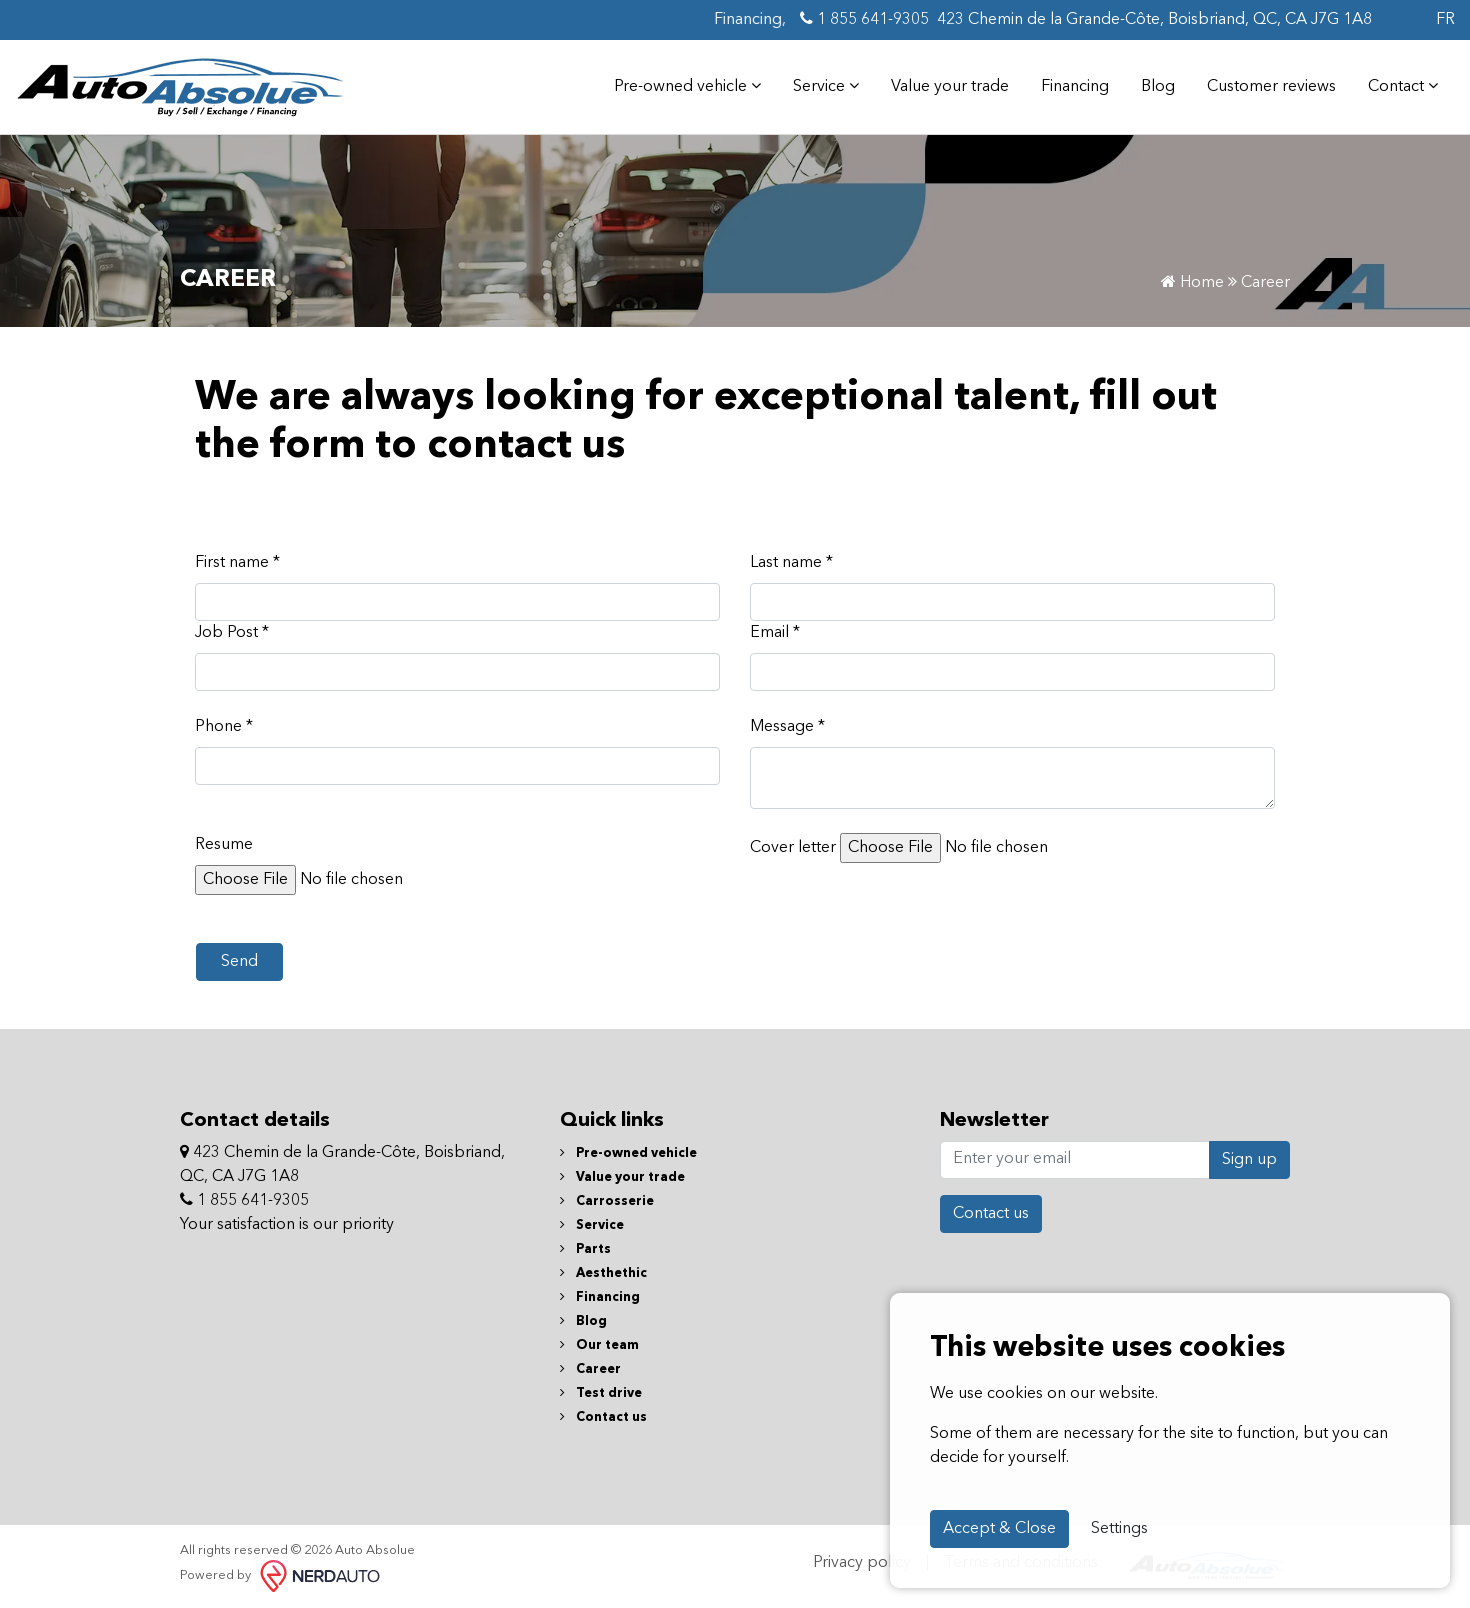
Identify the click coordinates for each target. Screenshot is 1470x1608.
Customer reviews (1271, 87)
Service (826, 86)
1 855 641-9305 (864, 19)
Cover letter (793, 848)
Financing (1075, 87)
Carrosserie (607, 1201)
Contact (1403, 86)
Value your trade (950, 87)
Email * (775, 633)
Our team (599, 1345)
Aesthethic (603, 1273)
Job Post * (232, 633)
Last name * (791, 563)
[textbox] (1012, 778)
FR (1445, 20)
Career (590, 1369)
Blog (1158, 87)
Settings (1119, 1529)
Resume (224, 845)
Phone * (224, 727)
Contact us (603, 1417)
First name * (237, 563)
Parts (585, 1249)
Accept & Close (999, 1529)
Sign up (1249, 1160)
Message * (787, 727)
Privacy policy (862, 1563)
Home (1192, 283)
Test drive (601, 1393)
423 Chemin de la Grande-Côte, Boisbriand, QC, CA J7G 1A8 (1154, 20)
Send (239, 962)
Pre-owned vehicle (687, 86)
